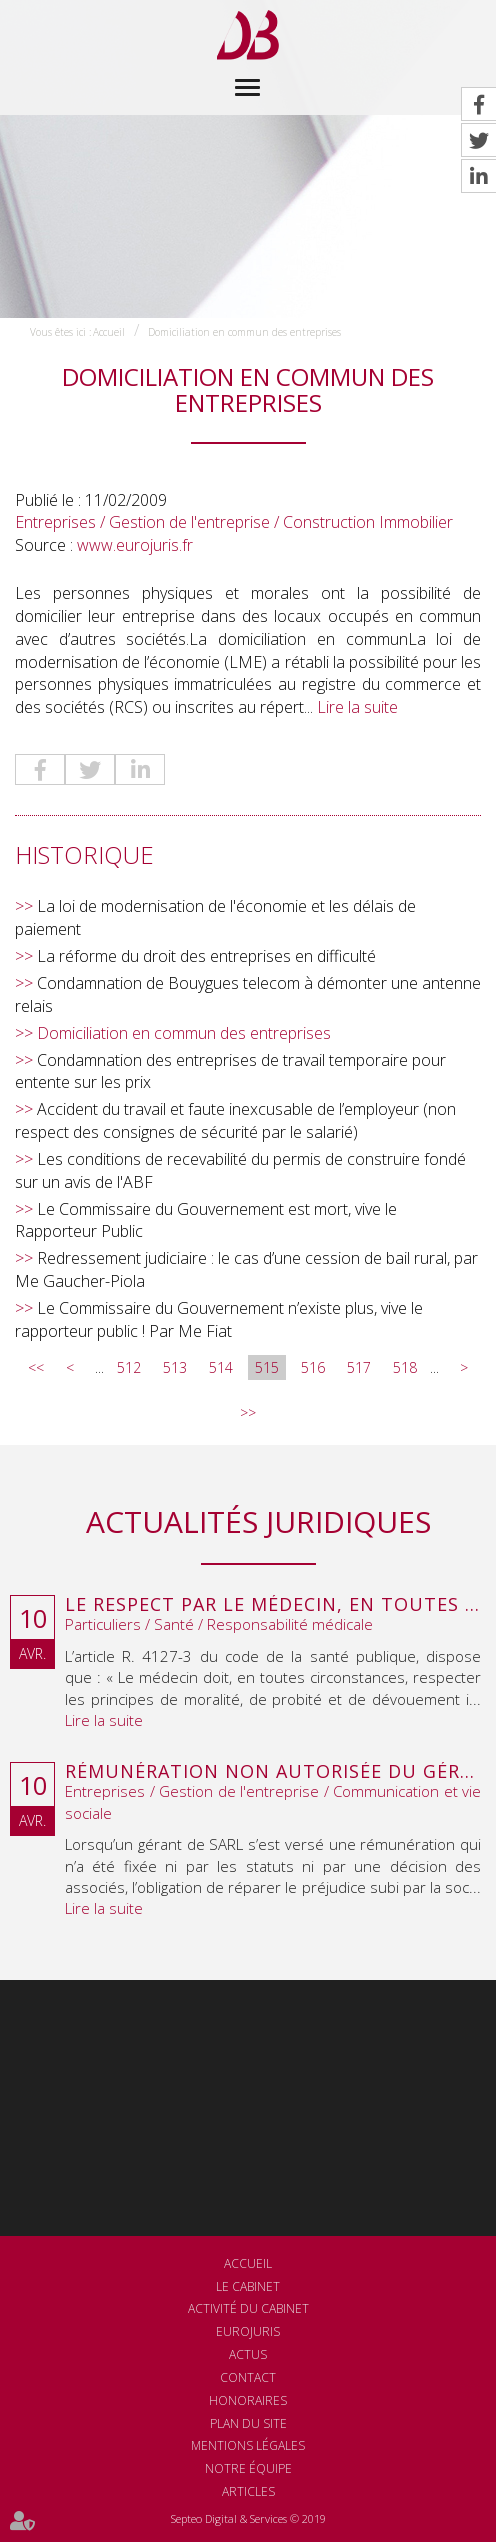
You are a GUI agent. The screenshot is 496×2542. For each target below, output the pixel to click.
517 (359, 1367)
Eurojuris (248, 2331)
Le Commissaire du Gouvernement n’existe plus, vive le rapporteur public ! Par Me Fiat (219, 1319)
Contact (248, 2377)
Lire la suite (357, 707)
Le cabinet (248, 2286)
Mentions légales (248, 2445)
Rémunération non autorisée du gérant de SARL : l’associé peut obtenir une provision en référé (273, 1772)
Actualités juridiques (258, 1521)
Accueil (109, 332)
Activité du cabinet (248, 2308)
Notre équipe (248, 2468)
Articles (248, 2491)
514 (221, 1367)
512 (129, 1367)
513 (175, 1367)
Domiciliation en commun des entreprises (244, 332)
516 (313, 1367)
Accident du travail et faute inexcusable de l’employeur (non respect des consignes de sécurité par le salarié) (235, 1120)
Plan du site (248, 2423)
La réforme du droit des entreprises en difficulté (206, 956)
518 (405, 1367)
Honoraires (248, 2400)
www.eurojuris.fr (135, 545)
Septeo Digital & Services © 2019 (248, 2518)
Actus (248, 2354)
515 (267, 1367)
